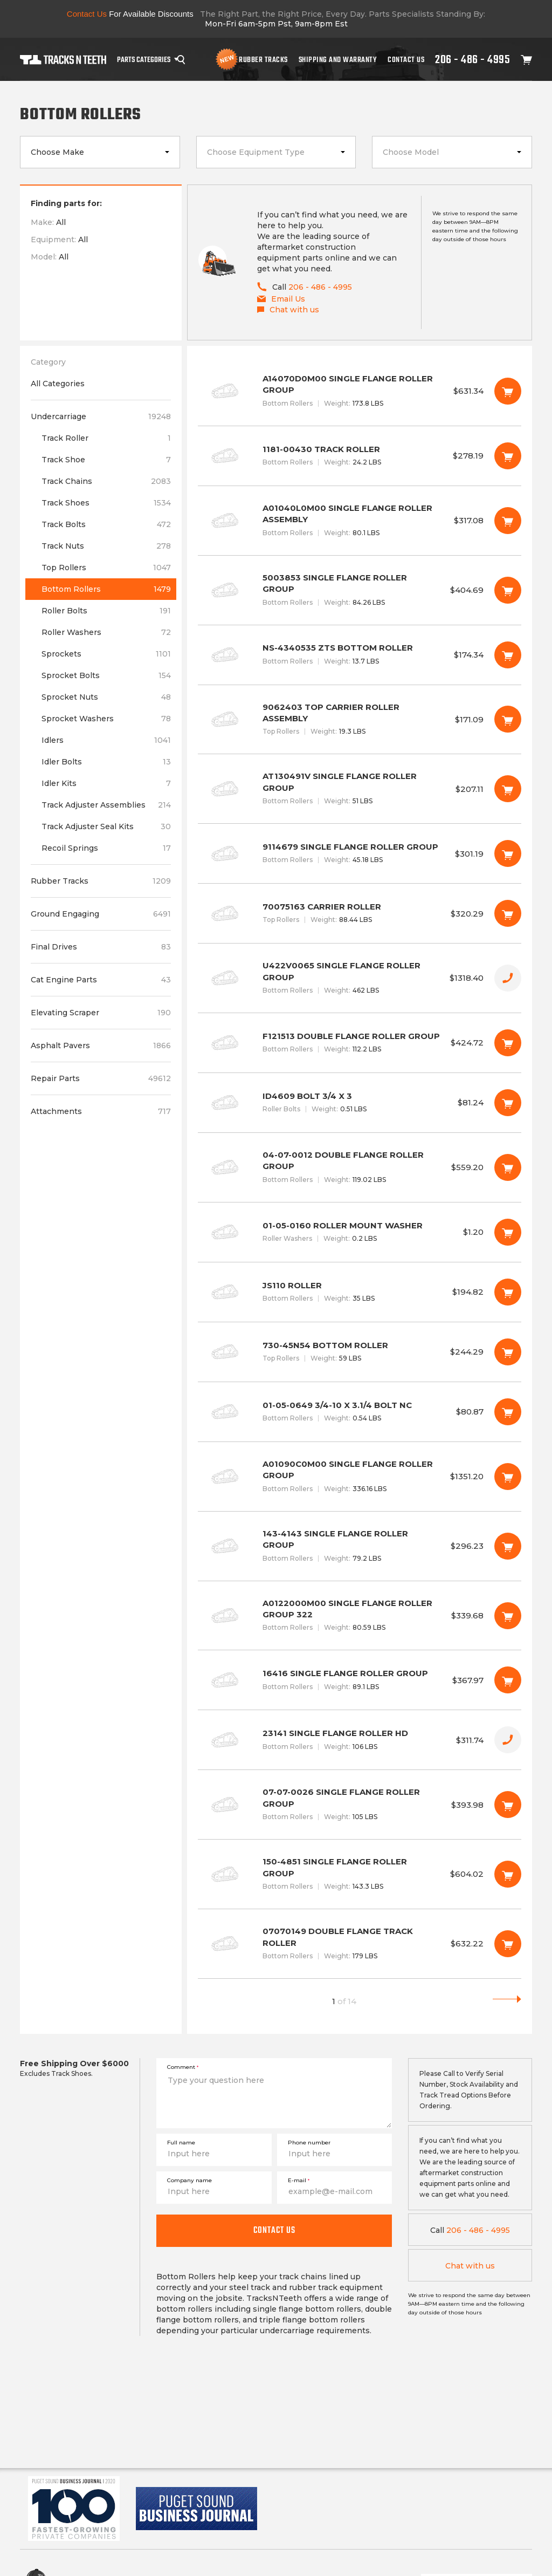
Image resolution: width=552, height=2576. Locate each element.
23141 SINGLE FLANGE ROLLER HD (359, 1739)
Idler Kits (106, 783)
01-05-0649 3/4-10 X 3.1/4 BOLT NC (359, 1411)
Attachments (101, 1111)
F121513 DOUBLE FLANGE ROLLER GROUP (359, 1042)
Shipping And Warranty (338, 59)
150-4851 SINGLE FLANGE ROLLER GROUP (359, 1874)
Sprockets (106, 653)
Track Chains (106, 481)
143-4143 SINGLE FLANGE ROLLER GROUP (359, 1546)
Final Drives (101, 946)
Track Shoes (106, 502)
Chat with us (470, 2266)
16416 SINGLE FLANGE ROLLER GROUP (359, 1680)
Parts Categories (143, 59)
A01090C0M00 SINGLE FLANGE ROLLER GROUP (359, 1476)
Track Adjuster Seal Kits (106, 826)
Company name (189, 2180)
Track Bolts (106, 524)
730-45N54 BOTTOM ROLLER (359, 1352)
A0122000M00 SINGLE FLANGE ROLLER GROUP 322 (359, 1615)
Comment (182, 2067)
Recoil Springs (106, 848)
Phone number (309, 2142)
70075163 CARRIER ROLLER (359, 913)
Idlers (106, 740)
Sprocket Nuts (106, 697)
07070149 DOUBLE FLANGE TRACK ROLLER (359, 1943)
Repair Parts (101, 1078)
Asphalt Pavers (101, 1045)
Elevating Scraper (101, 1012)
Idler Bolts (106, 761)
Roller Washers (106, 632)
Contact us (274, 2230)
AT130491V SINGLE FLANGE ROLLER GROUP (359, 788)
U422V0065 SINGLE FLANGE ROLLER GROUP (359, 978)
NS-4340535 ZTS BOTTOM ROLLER (359, 655)
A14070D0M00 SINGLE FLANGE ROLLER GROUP (359, 391)
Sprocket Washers (106, 718)
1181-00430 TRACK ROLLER (359, 456)
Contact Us (406, 59)
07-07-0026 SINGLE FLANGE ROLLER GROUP (359, 1804)
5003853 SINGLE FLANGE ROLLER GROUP (359, 590)
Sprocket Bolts (106, 675)
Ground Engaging (101, 913)
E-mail (298, 2180)
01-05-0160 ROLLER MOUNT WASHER (359, 1232)
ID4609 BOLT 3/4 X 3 (359, 1102)
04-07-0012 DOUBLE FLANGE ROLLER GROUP (359, 1167)
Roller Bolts (106, 610)
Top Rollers (106, 567)
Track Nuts (106, 546)
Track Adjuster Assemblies (106, 805)
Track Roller (106, 438)
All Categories (58, 383)
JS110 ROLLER (359, 1292)
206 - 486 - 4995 (472, 59)
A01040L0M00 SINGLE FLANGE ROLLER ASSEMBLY (359, 520)
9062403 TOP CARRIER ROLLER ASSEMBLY (359, 719)
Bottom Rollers (106, 589)
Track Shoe (106, 459)
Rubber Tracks (263, 59)
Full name (181, 2142)
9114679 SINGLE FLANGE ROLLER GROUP (359, 853)
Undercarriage (101, 416)
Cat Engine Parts (101, 979)
